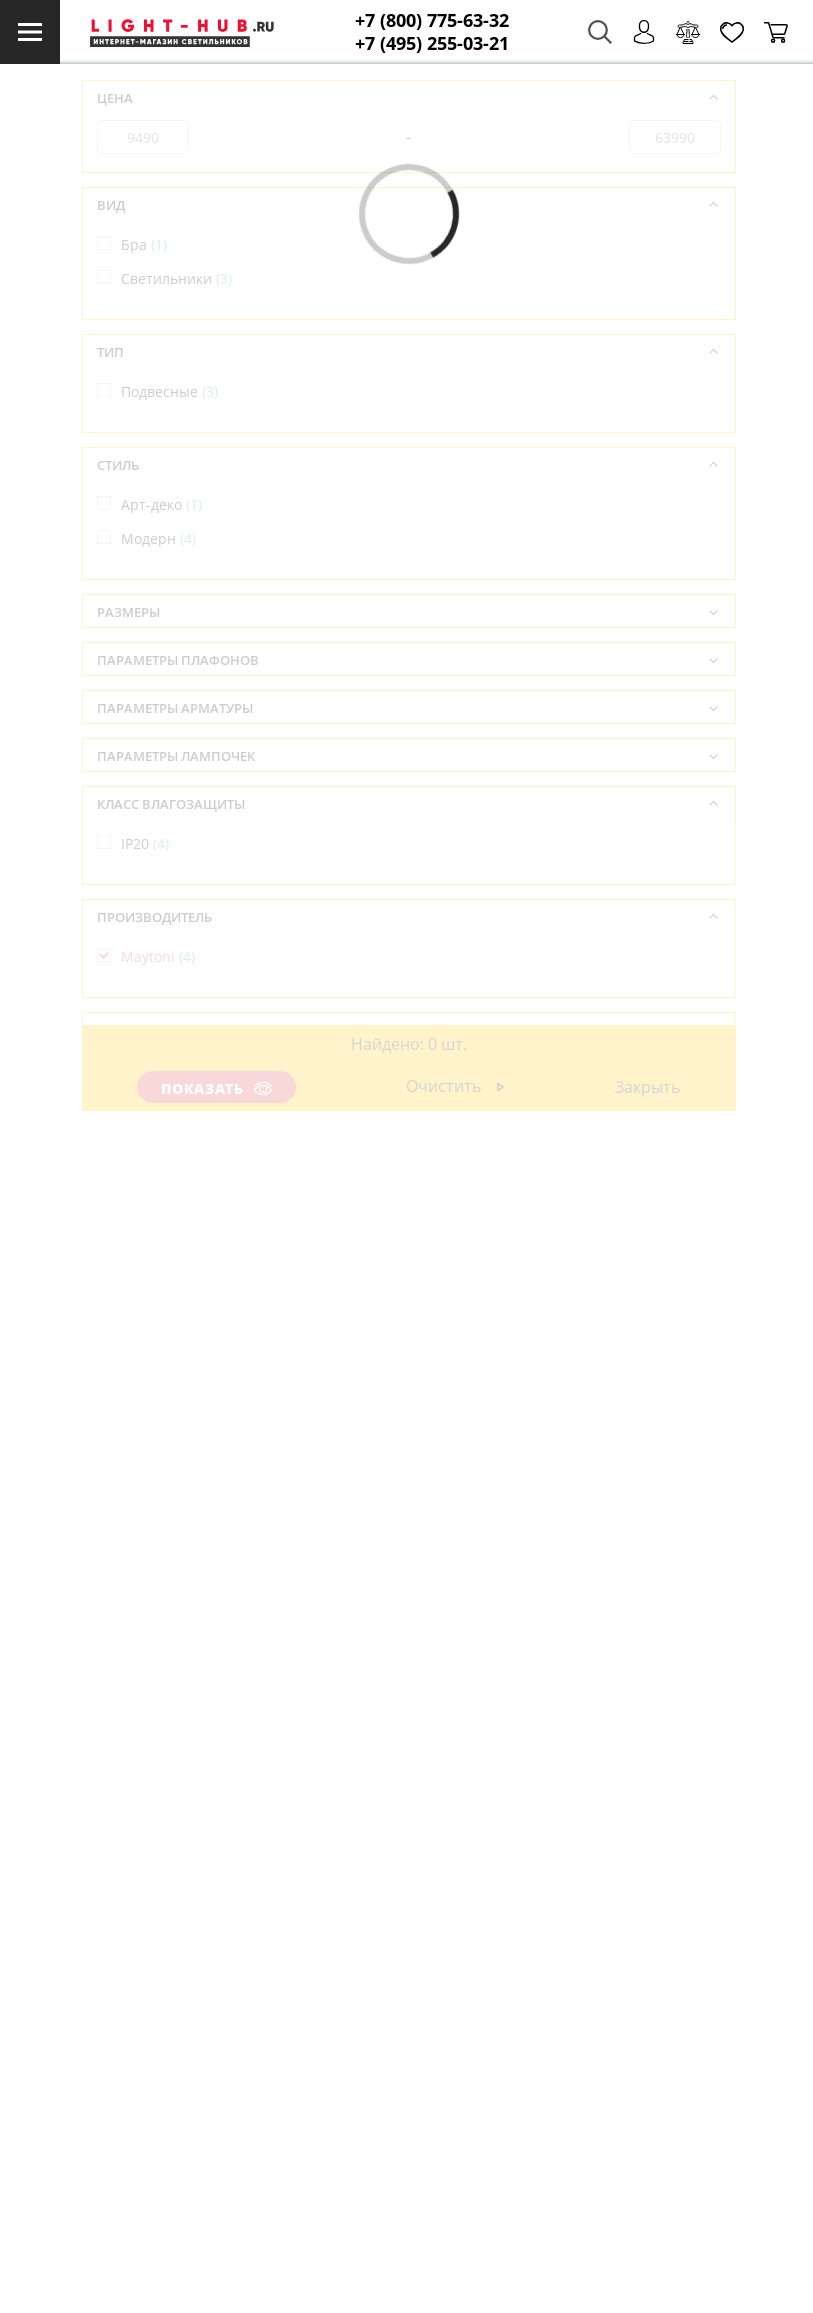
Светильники (176, 278)
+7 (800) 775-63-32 (432, 20)
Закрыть (647, 1087)
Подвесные (169, 391)
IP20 (145, 843)
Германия (165, 1069)
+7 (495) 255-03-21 (432, 43)
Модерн (158, 538)
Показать (216, 1088)
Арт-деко (161, 504)
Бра (144, 244)
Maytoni (158, 956)
